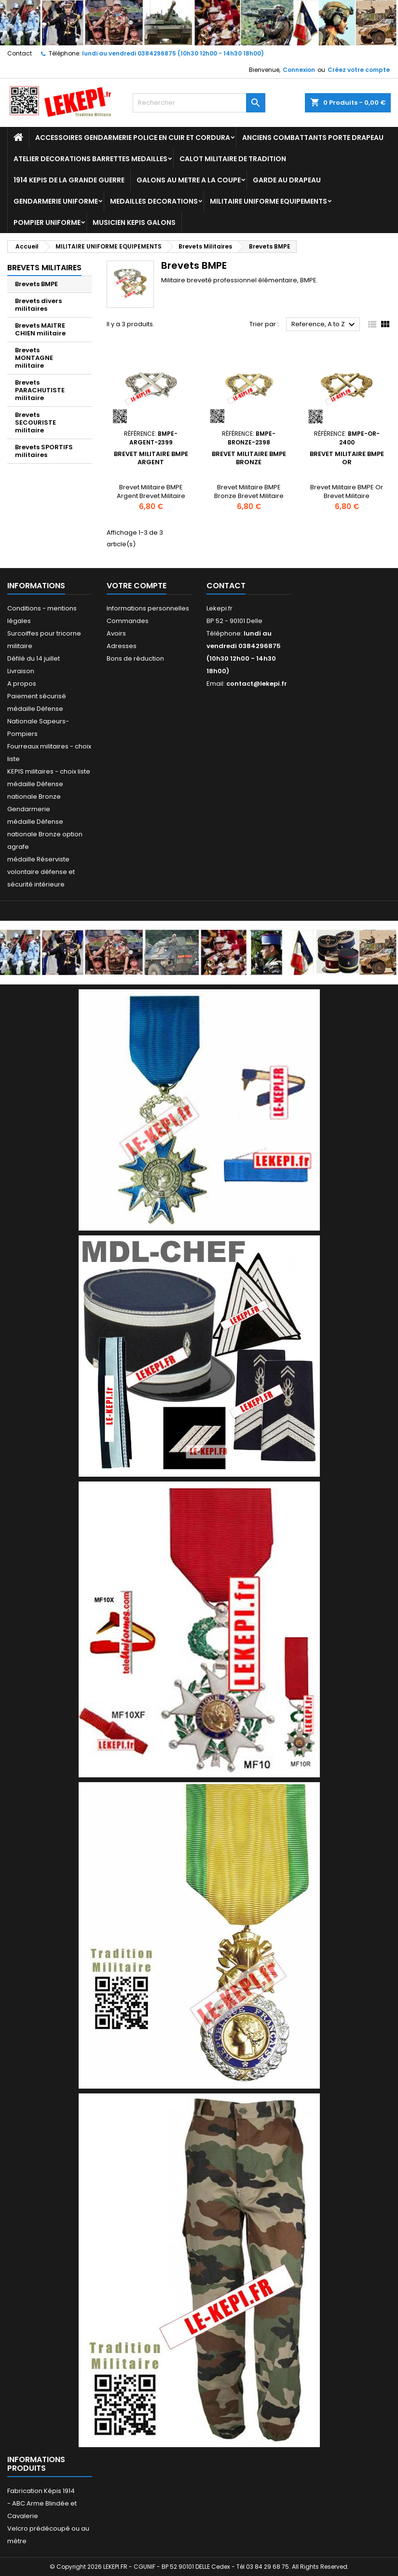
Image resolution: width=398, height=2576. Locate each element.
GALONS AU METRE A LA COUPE (189, 180)
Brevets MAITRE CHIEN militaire (40, 329)
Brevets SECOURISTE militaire (35, 422)
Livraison (20, 671)
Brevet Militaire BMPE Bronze (249, 458)
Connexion (299, 70)
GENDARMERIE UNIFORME (56, 201)
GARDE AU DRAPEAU (287, 180)
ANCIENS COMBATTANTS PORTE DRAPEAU (313, 137)
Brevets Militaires (44, 267)
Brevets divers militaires (38, 304)
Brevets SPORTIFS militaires (44, 451)
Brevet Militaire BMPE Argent (151, 458)
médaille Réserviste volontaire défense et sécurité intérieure (41, 872)
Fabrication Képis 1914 (41, 2490)
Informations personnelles (148, 608)
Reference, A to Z (324, 325)
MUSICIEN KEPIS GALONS (134, 222)
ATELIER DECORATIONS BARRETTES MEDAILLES (90, 159)
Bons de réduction (135, 658)
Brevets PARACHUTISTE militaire (40, 390)
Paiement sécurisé (36, 696)
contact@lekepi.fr (256, 683)
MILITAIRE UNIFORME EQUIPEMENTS (268, 201)
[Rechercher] (199, 102)
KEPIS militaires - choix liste (48, 771)
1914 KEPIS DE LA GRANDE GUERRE (69, 180)
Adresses (122, 646)
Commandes (128, 620)
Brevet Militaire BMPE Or (347, 458)
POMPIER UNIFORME (47, 222)
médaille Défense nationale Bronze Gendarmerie (35, 796)
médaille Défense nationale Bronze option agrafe (44, 834)
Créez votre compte (359, 70)
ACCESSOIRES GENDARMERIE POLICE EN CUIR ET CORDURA (132, 137)
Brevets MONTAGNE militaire (34, 358)
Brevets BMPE (36, 284)
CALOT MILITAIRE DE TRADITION (232, 159)
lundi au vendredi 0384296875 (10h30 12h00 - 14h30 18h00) (173, 53)
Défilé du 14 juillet (33, 658)
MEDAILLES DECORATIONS (154, 201)
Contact (19, 53)
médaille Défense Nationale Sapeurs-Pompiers (38, 721)
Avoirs (116, 633)
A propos (21, 683)
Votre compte (136, 585)
